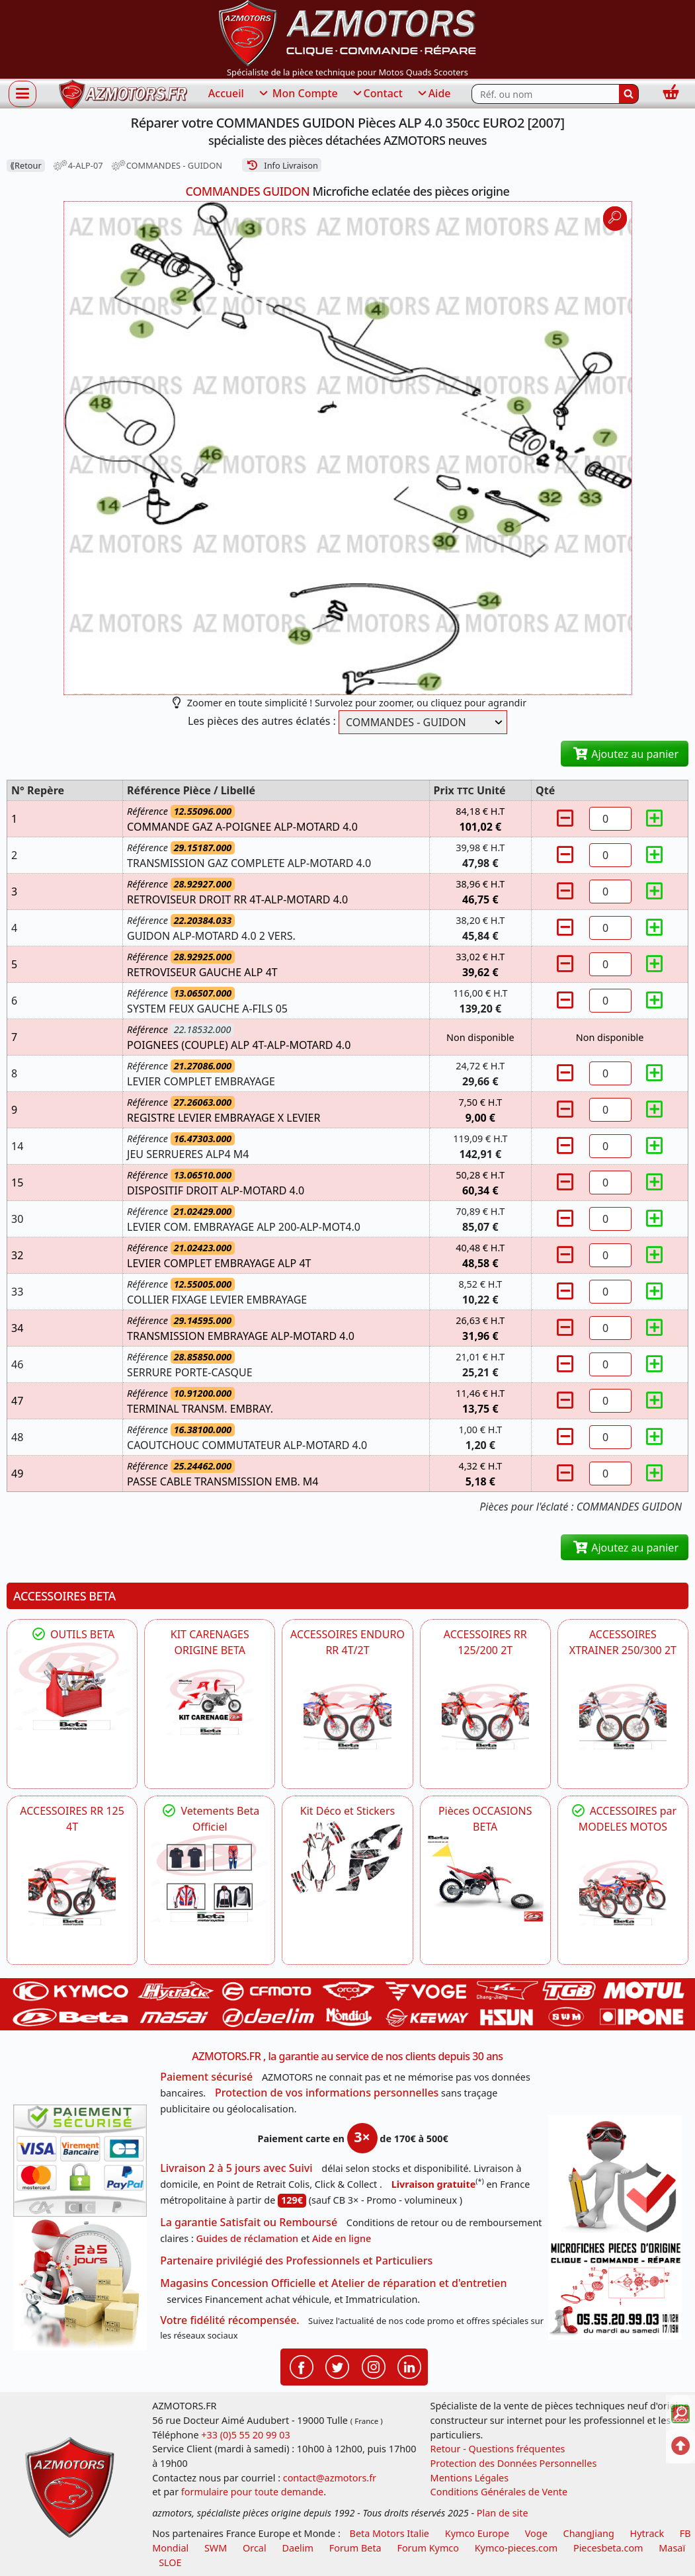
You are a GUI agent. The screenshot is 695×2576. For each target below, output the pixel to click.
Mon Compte (297, 94)
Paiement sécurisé (206, 2076)
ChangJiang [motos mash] (588, 2533)
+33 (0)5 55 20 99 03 (245, 2435)
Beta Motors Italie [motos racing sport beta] (389, 2533)
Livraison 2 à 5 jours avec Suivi (236, 2168)
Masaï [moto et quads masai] (672, 2548)
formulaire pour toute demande (252, 2491)
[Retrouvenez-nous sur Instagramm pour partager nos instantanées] (374, 2366)
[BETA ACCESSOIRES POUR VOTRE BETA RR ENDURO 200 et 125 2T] (485, 1716)
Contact (377, 94)
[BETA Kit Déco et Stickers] (347, 1857)
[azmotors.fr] (123, 94)
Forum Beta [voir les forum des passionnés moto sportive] (355, 2548)
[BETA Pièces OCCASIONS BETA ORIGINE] (485, 1878)
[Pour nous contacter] (615, 2289)
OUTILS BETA (72, 1634)
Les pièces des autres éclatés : (262, 721)
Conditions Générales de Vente (499, 2491)
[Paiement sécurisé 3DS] (80, 2160)
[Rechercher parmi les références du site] (545, 94)
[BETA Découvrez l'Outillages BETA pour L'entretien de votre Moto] (72, 1685)
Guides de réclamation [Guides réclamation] (247, 2238)
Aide (433, 94)
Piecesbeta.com (608, 2548)
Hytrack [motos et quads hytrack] (647, 2533)
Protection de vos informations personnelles (326, 2092)
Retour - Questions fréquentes (497, 2448)
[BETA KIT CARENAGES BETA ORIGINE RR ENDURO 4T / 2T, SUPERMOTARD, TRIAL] (209, 1701)
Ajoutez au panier (624, 754)
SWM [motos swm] (215, 2548)
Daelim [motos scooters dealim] (297, 2548)
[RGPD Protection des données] (615, 2176)
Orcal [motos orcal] (254, 2548)
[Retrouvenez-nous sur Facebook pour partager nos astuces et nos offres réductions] (301, 2366)
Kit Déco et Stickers (347, 1811)
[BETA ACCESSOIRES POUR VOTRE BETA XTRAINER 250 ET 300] (623, 1716)
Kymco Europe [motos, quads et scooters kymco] (477, 2533)
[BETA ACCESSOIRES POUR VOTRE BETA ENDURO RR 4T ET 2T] (347, 1716)
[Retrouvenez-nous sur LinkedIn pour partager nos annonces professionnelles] (409, 2366)
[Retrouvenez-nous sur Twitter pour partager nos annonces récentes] (337, 2366)
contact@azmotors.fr (329, 2478)
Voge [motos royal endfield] (536, 2533)
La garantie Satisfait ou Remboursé (248, 2222)
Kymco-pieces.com (516, 2548)
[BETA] (623, 1893)
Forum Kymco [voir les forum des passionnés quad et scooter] (428, 2548)
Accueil (226, 93)
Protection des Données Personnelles (513, 2463)
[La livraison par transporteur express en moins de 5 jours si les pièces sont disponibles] (80, 2283)
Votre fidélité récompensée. (230, 2320)
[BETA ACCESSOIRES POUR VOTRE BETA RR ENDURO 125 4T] (72, 1893)
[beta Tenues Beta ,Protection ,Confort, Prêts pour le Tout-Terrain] (209, 1878)
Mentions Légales (469, 2478)
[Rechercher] (629, 94)
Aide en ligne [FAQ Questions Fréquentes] (341, 2238)
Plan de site (502, 2513)
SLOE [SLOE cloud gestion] (170, 2562)
